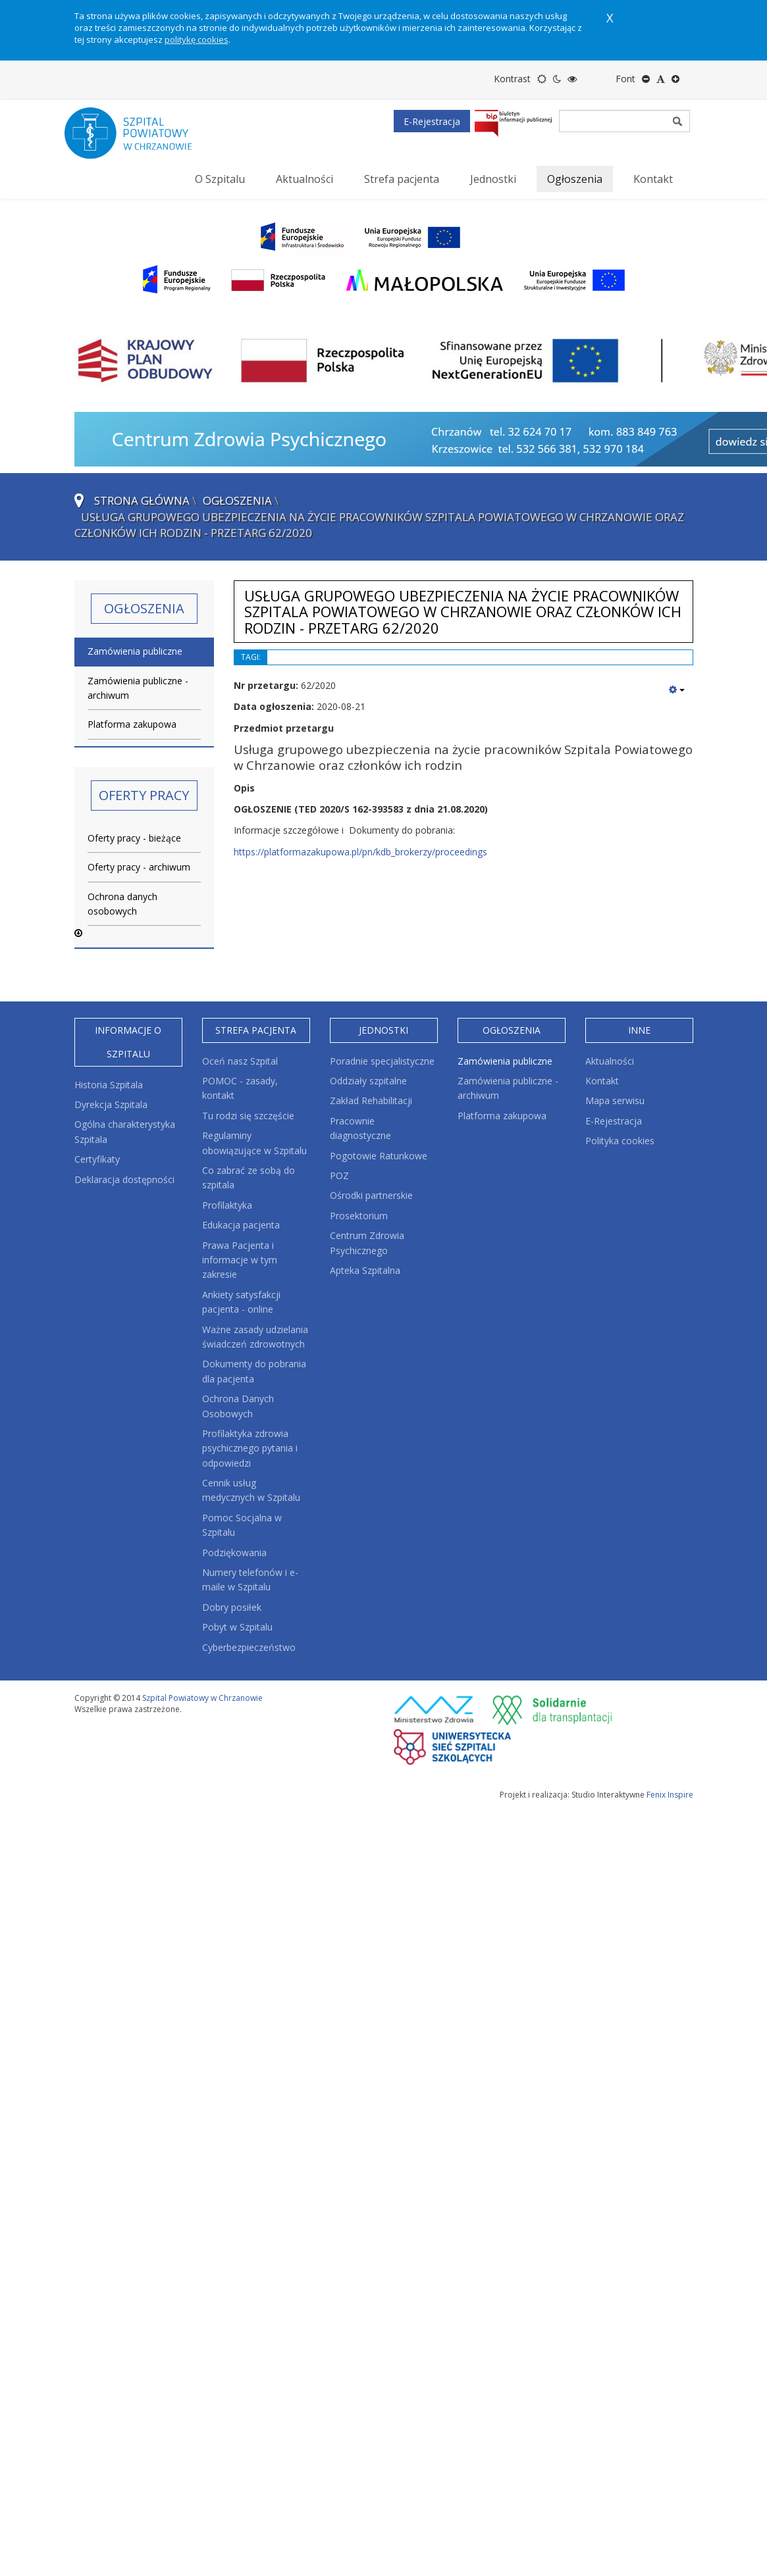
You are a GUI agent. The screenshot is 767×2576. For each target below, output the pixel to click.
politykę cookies (196, 39)
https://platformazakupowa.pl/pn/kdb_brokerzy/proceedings (360, 852)
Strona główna (142, 500)
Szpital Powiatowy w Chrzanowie (202, 1698)
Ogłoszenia (237, 500)
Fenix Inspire (670, 1794)
